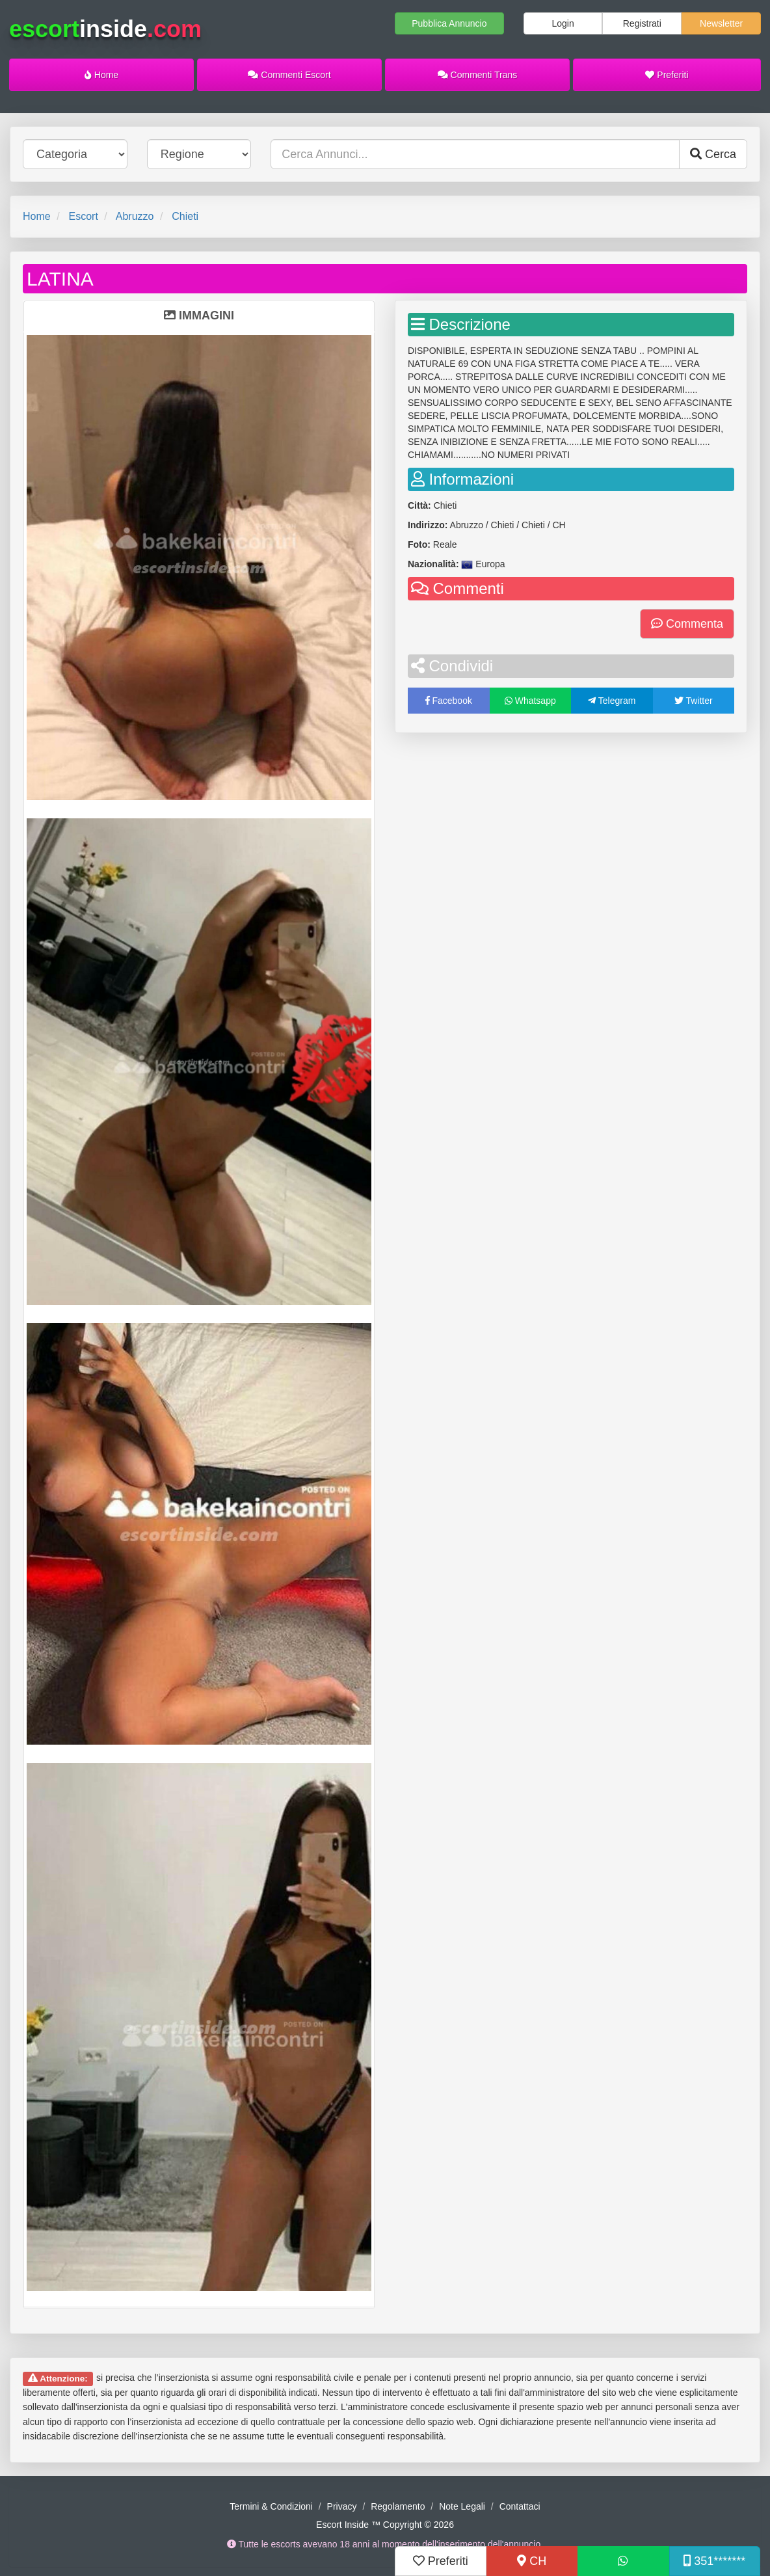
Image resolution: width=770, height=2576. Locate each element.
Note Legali (462, 2506)
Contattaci (519, 2506)
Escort (83, 216)
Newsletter (721, 23)
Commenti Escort (289, 75)
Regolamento (398, 2506)
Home (101, 75)
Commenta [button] (687, 623)
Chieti (185, 216)
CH (531, 2561)
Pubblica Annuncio (449, 23)
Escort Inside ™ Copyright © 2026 (385, 2524)
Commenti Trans (478, 75)
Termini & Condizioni (271, 2506)
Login (562, 23)
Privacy (342, 2506)
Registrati (642, 23)
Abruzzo (135, 216)
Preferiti (666, 75)
